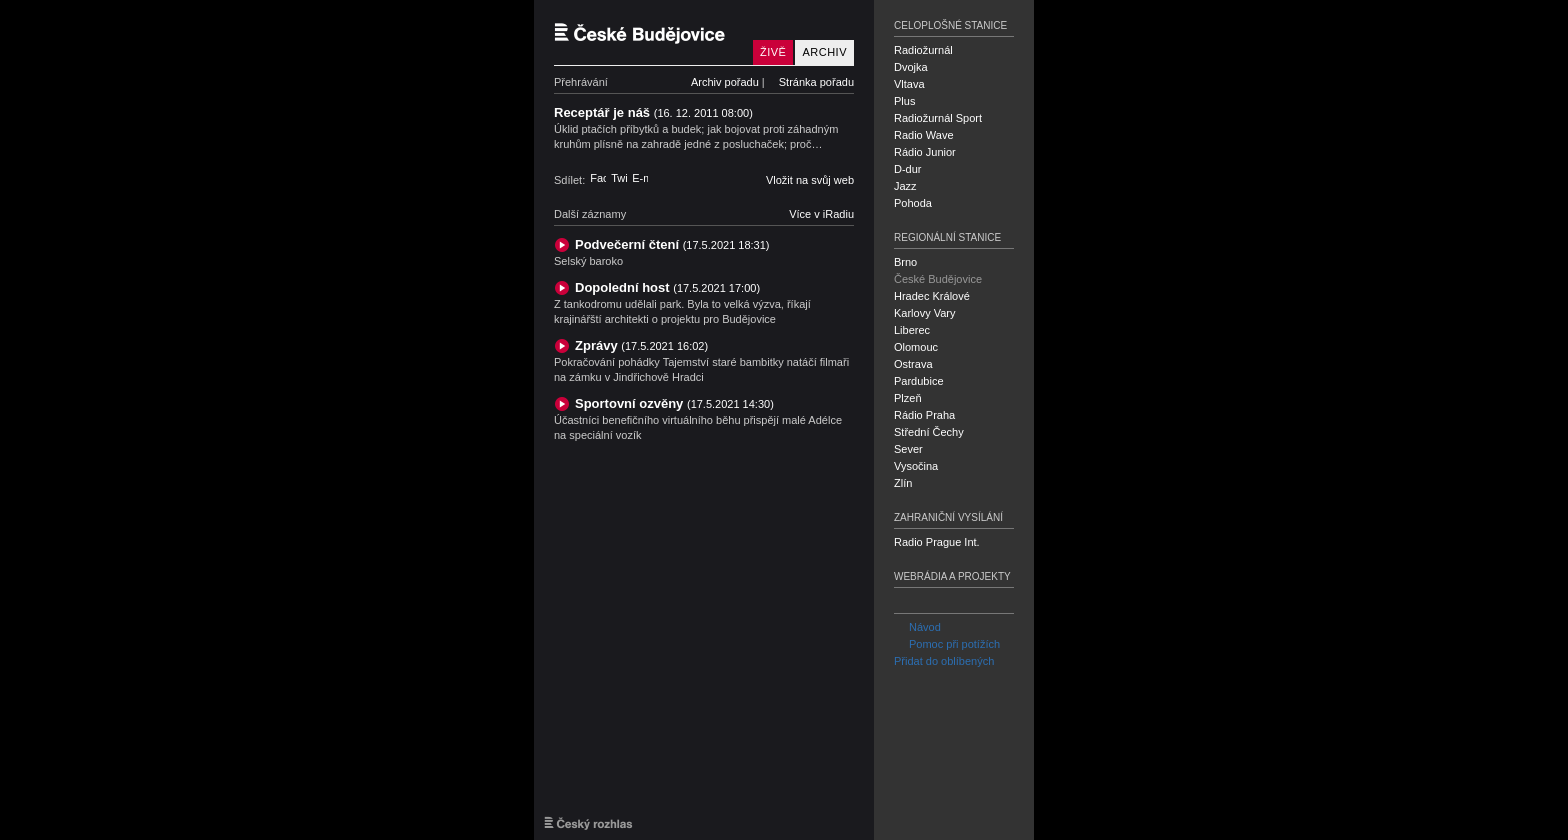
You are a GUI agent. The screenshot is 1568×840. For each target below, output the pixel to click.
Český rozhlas (588, 823)
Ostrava (913, 364)
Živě (773, 52)
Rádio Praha (924, 415)
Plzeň (908, 398)
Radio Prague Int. (937, 542)
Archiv (824, 52)
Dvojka (911, 67)
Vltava (909, 84)
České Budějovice (938, 279)
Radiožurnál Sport (938, 118)
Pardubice (919, 381)
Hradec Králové (932, 296)
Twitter (619, 178)
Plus (904, 101)
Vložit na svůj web (810, 180)
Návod (917, 627)
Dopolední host (667, 287)
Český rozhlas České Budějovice (649, 32)
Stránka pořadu (816, 82)
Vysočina (916, 466)
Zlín (903, 483)
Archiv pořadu (725, 82)
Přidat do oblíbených (944, 661)
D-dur (908, 169)
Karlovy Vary (925, 313)
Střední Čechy (929, 432)
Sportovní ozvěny (674, 403)
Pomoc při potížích (947, 644)
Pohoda (913, 203)
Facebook (598, 178)
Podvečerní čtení (672, 244)
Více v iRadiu (821, 214)
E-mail (640, 178)
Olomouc (916, 347)
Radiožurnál (923, 50)
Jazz (905, 186)
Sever (908, 449)
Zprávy (641, 345)
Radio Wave (924, 135)
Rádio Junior (925, 152)
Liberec (912, 330)
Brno (905, 262)
